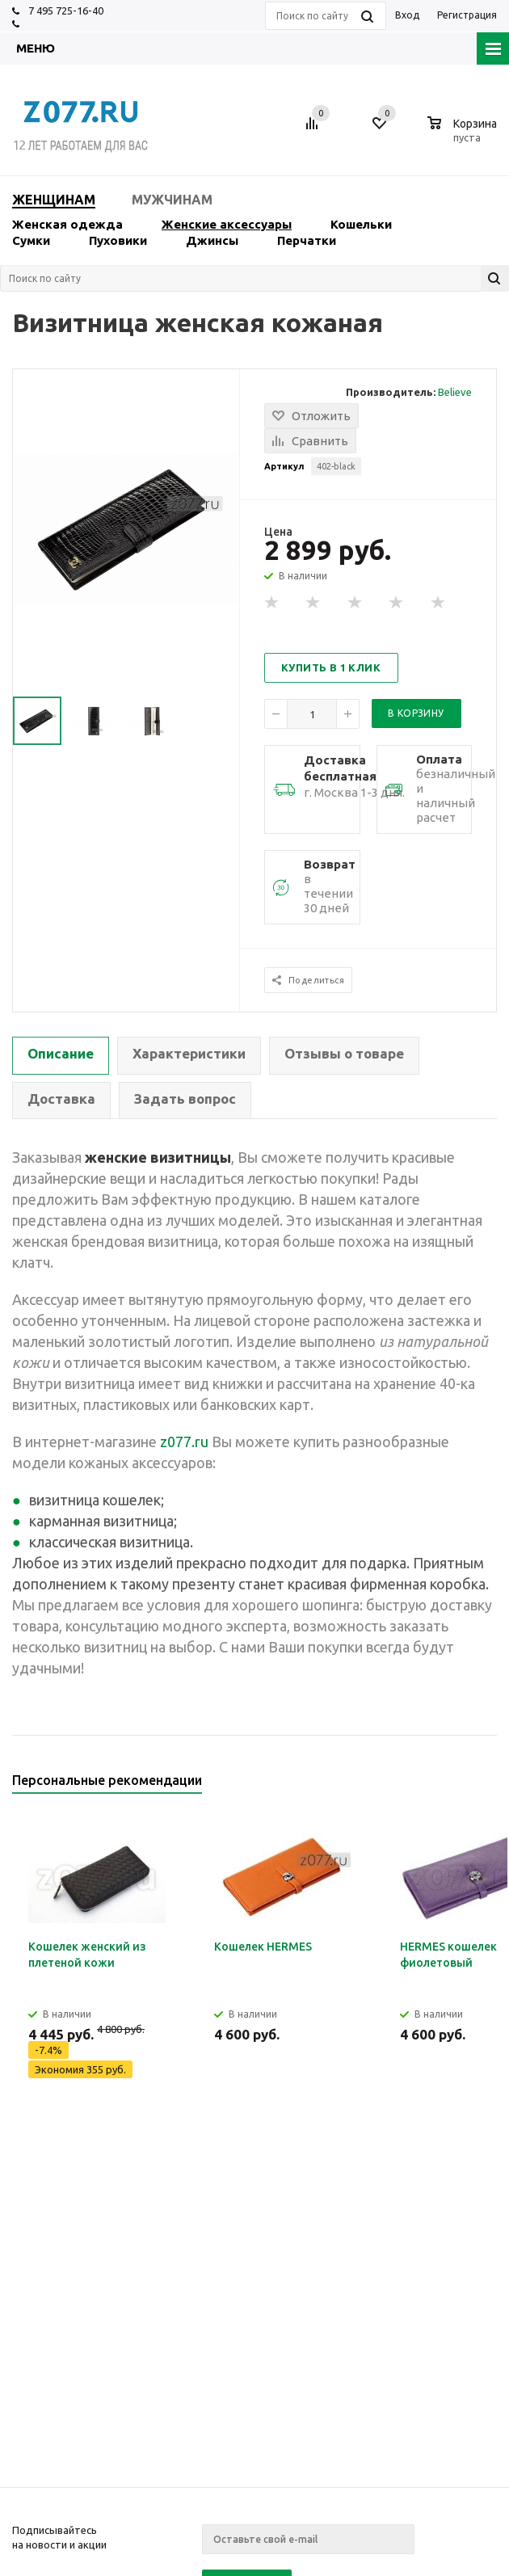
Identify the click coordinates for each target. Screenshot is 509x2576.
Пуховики (118, 240)
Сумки (31, 240)
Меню (35, 48)
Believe (455, 392)
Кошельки (361, 224)
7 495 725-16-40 (65, 10)
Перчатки (306, 240)
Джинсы (212, 240)
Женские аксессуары (227, 224)
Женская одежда (67, 224)
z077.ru (184, 1441)
